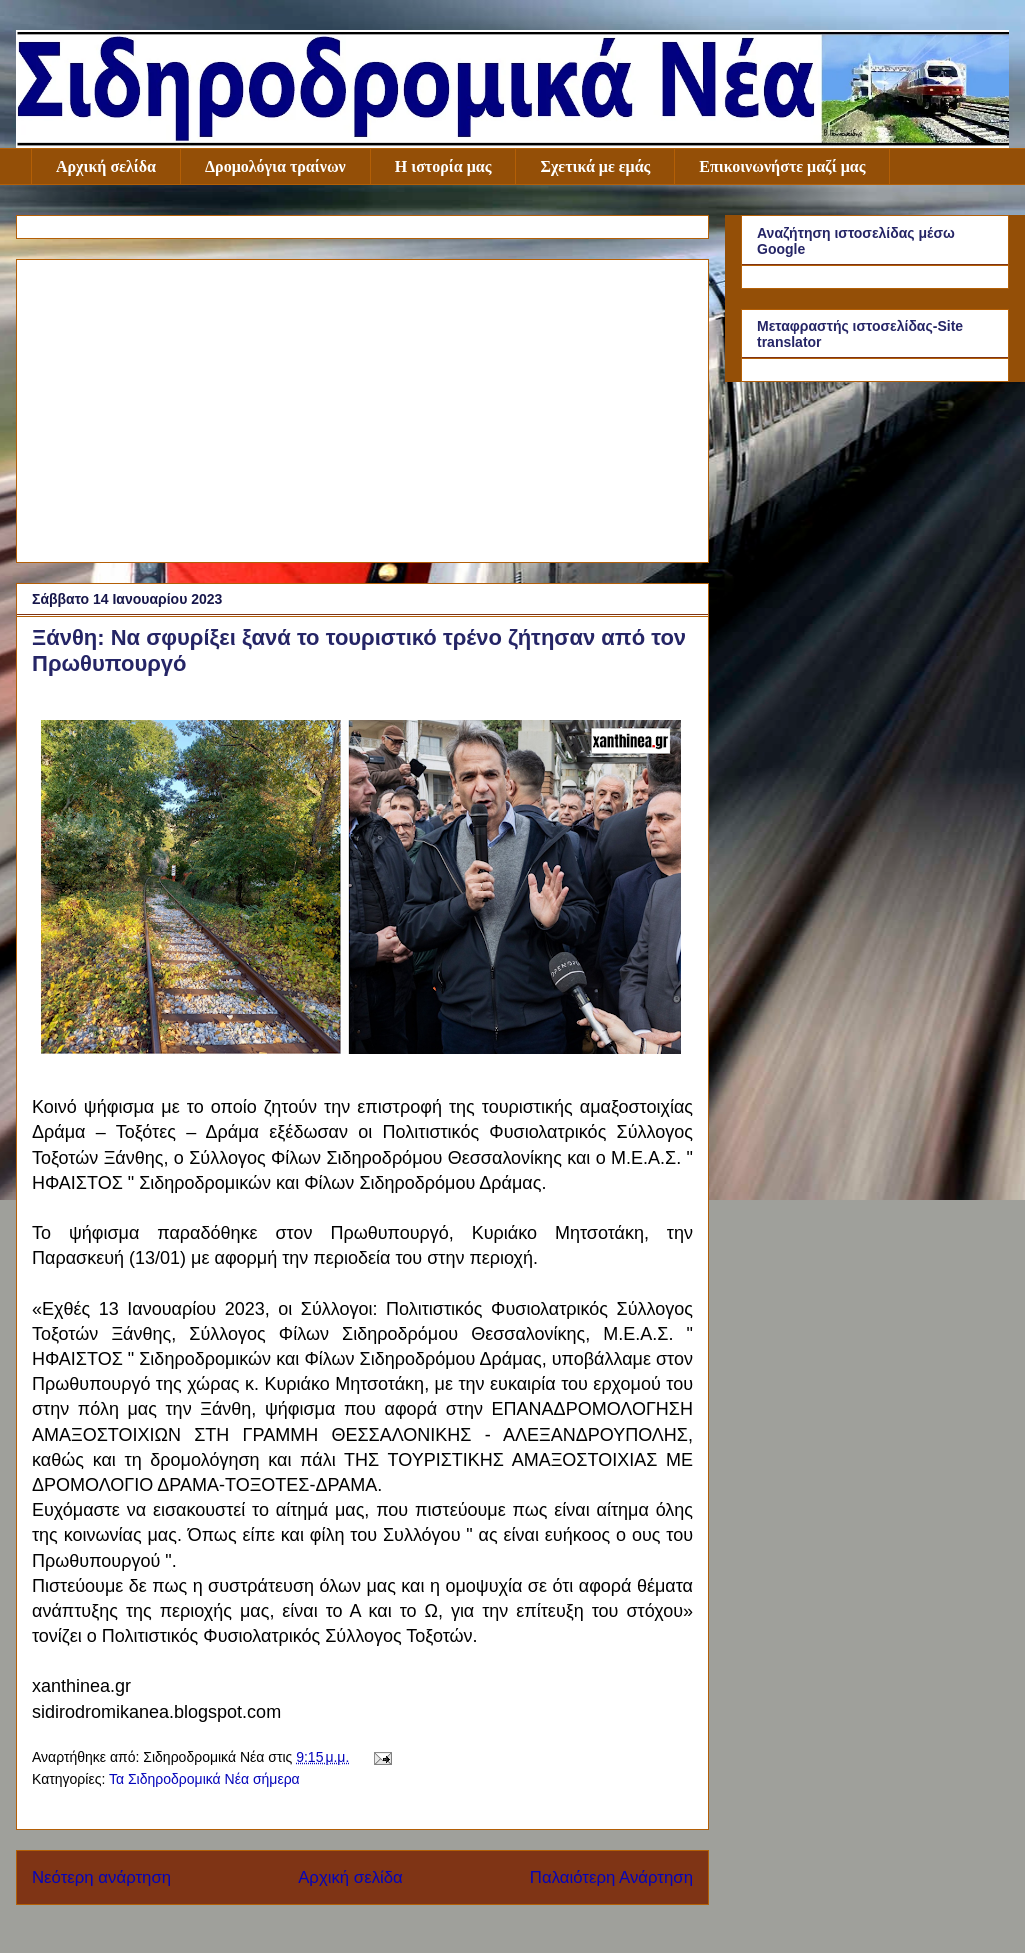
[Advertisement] (362, 407)
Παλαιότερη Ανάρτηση (611, 1877)
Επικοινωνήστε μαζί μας (782, 166)
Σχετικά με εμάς (595, 166)
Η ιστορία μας (443, 166)
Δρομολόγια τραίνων (275, 166)
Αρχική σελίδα (106, 166)
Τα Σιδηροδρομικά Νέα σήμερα (204, 1779)
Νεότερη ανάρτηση (101, 1877)
